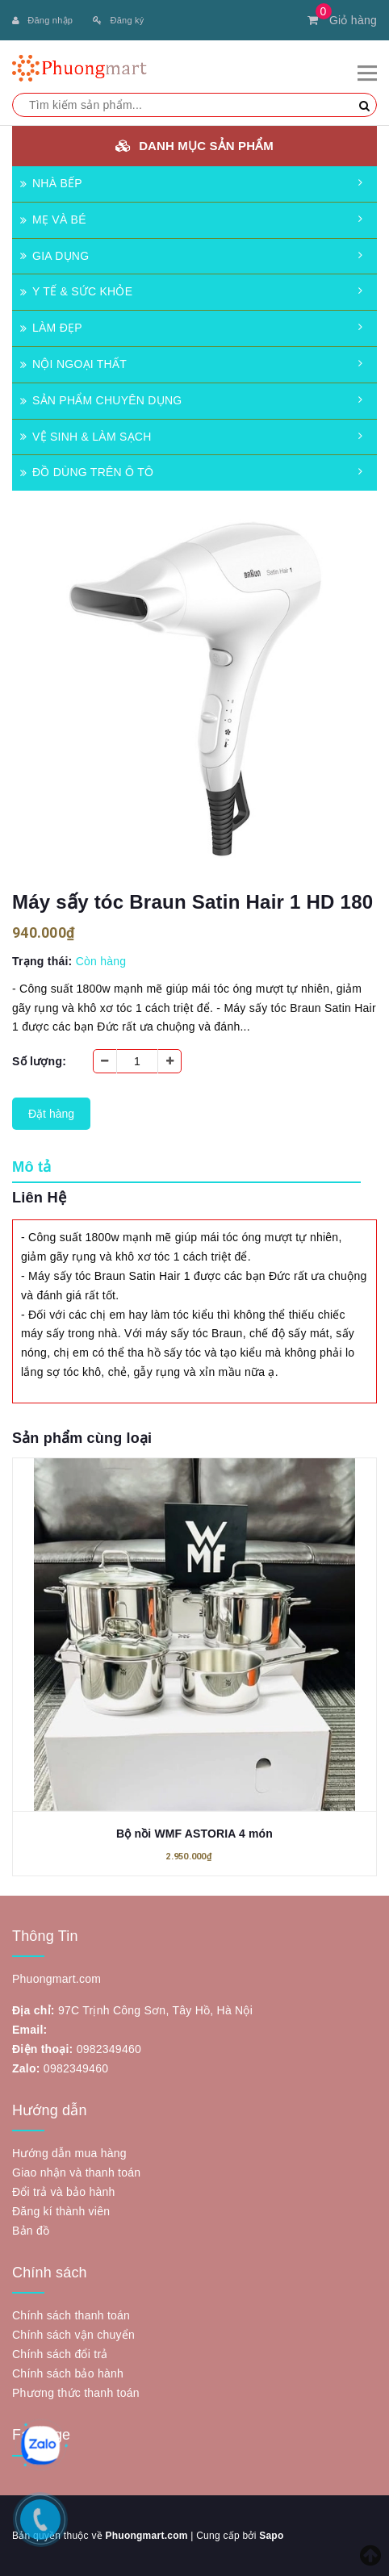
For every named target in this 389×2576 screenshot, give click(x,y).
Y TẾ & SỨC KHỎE (76, 291)
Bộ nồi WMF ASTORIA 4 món (194, 1833)
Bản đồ (30, 2230)
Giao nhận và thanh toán (76, 2172)
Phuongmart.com (146, 2535)
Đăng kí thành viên (61, 2211)
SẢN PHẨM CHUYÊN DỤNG (101, 400)
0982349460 (109, 2049)
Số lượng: (39, 1061)
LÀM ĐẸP (51, 327)
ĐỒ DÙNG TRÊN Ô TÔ (86, 472)
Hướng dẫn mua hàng (69, 2153)
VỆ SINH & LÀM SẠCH (86, 436)
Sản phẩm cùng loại (82, 1438)
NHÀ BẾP (51, 183)
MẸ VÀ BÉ (53, 219)
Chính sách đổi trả (60, 2354)
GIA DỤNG (54, 255)
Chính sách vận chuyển (73, 2334)
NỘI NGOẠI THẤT (73, 364)
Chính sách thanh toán (71, 2315)
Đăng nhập (42, 20)
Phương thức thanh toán (76, 2392)
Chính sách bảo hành (67, 2373)
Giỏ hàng (342, 20)
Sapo (271, 2535)
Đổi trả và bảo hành (63, 2191)
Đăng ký (118, 20)
